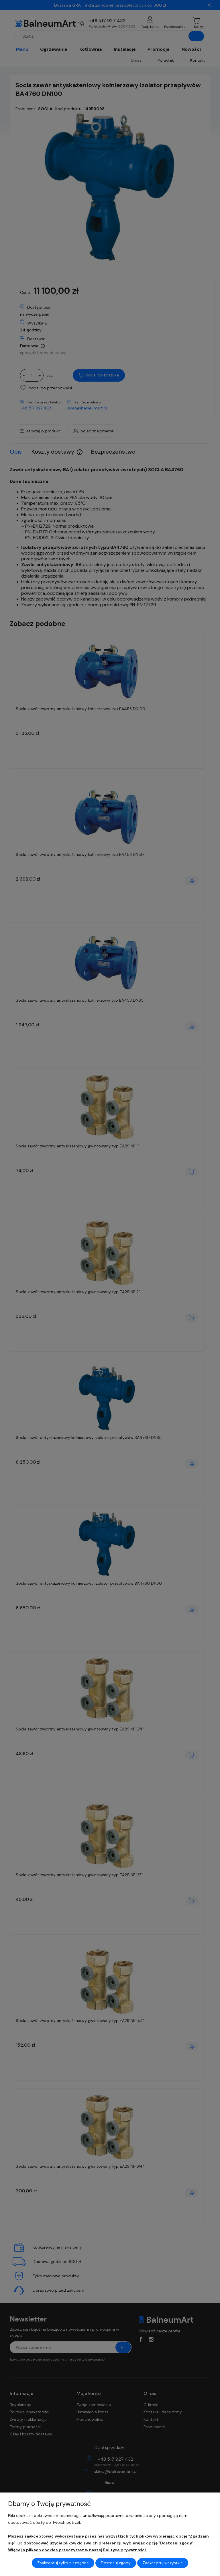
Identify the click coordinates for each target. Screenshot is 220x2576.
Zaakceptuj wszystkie (163, 2562)
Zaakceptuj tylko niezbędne (63, 2562)
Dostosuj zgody (116, 2562)
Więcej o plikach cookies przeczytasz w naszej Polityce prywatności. (77, 2549)
